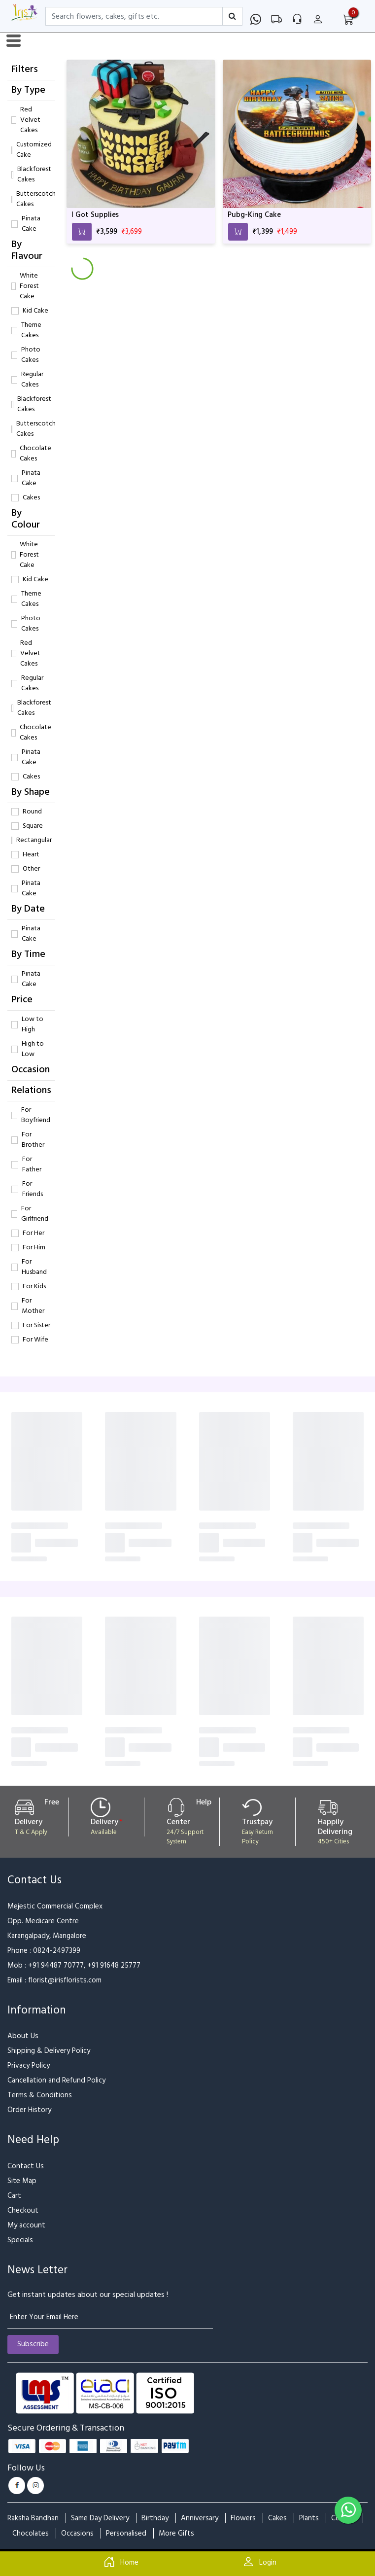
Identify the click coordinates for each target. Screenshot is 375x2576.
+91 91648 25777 (113, 1965)
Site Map (21, 2181)
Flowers (243, 2518)
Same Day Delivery (100, 2518)
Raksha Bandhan (33, 2518)
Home (118, 2563)
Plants (309, 2518)
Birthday (155, 2518)
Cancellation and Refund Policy (56, 2080)
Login (257, 2563)
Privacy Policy (28, 2065)
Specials (20, 2240)
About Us (22, 2036)
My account (26, 2225)
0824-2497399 (56, 1950)
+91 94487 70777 (56, 1965)
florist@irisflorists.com (65, 1980)
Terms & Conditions (39, 2095)
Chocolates (30, 2533)
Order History (29, 2110)
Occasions (77, 2533)
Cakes (277, 2518)
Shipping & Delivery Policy (48, 2051)
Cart (14, 2195)
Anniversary (199, 2518)
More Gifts (176, 2533)
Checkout (22, 2210)
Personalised (126, 2533)
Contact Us (25, 2166)
